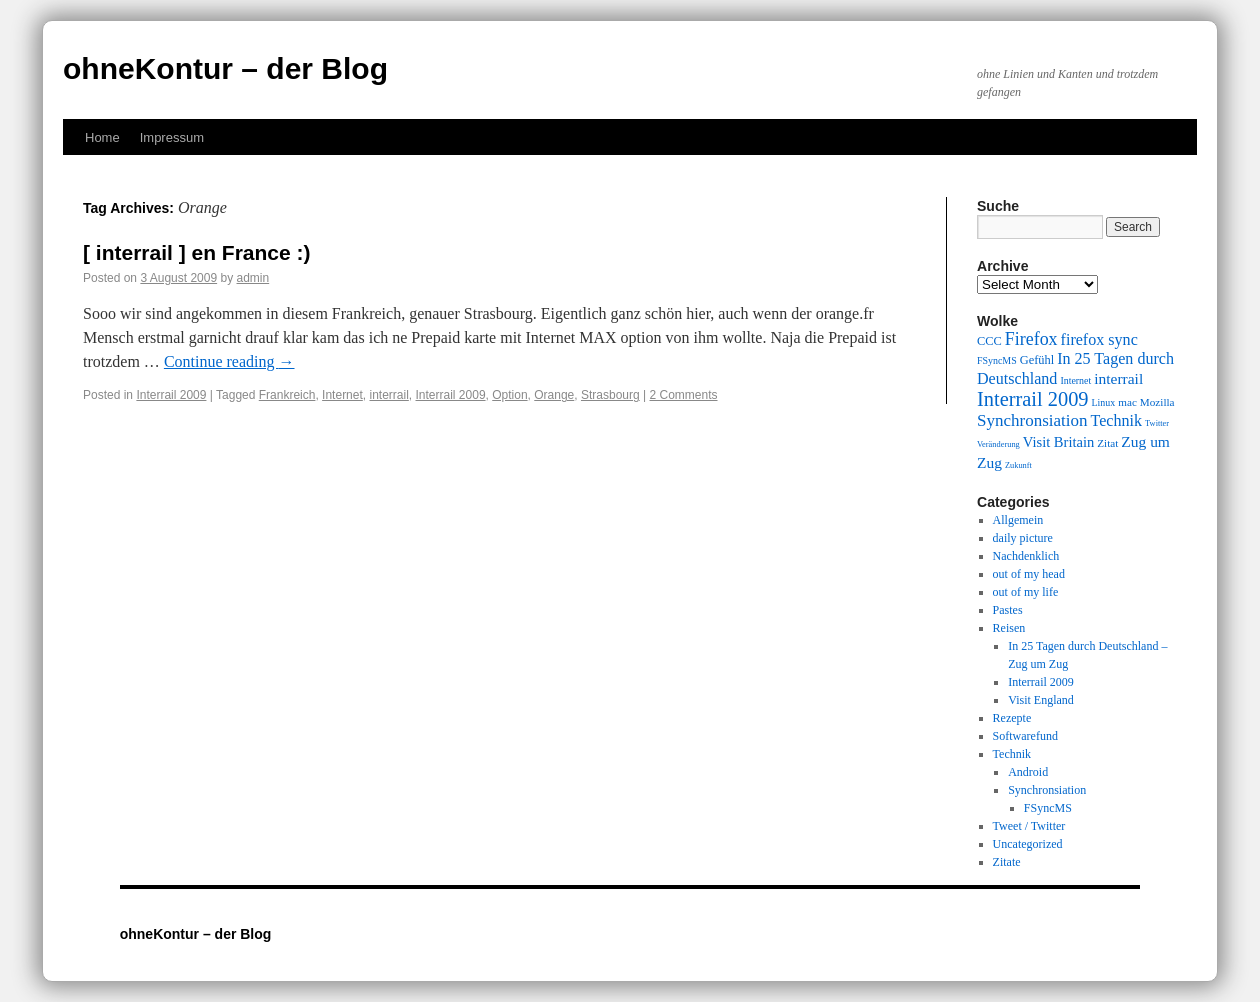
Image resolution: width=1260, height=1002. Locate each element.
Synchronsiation (1047, 790)
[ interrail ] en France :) (197, 252)
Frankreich (287, 395)
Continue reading (229, 361)
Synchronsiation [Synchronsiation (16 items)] (1032, 420)
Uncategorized (1028, 844)
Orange (554, 395)
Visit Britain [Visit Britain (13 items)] (1058, 442)
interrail (388, 395)
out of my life (1026, 592)
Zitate (1007, 862)
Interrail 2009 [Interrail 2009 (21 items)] (1033, 399)
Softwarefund (1025, 736)
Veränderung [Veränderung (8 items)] (998, 444)
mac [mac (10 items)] (1127, 402)
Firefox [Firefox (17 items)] (1031, 339)
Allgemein (1018, 520)
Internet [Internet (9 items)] (1075, 380)
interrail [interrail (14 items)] (1118, 378)
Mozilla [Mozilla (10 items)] (1157, 402)
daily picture (1023, 538)
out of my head (1029, 574)
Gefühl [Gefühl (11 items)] (1037, 360)
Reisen (1009, 628)
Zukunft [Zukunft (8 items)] (1018, 465)
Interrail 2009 (171, 395)
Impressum (172, 137)
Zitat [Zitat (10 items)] (1107, 443)
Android (1028, 772)
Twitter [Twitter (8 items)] (1157, 423)
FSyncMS (1048, 808)
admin (253, 278)
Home (102, 137)
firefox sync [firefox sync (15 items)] (1099, 339)
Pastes (1008, 610)
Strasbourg (610, 395)
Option (509, 395)
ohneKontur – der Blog (225, 68)
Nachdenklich (1026, 556)
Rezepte (1012, 718)
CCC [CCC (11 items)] (989, 341)
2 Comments (683, 395)
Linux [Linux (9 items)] (1104, 402)
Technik (1012, 754)
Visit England (1041, 700)
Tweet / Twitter (1029, 826)
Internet (342, 395)
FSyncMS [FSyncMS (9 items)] (997, 360)
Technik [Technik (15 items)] (1117, 420)
